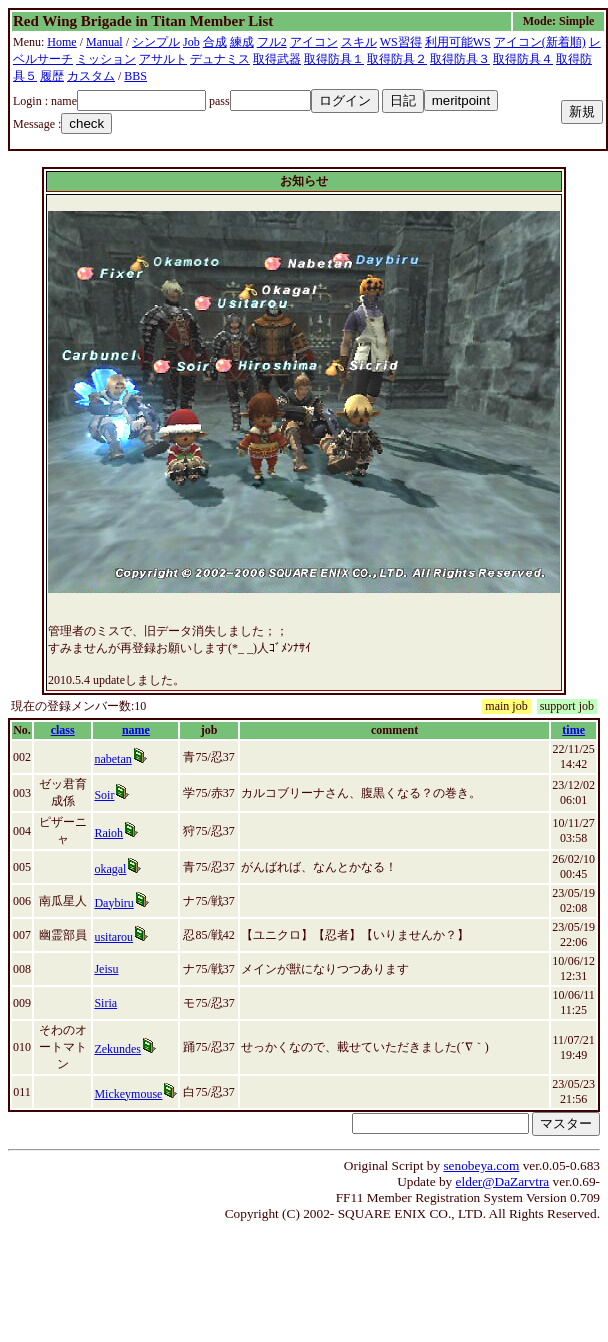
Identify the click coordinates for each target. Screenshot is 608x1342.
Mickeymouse (128, 1094)
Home (61, 42)
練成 (242, 42)
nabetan (112, 759)
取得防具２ (397, 59)
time (573, 730)
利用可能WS (458, 42)
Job (191, 42)
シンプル (156, 42)
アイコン (314, 42)
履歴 (52, 76)
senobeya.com (481, 1165)
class (63, 730)
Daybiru (113, 903)
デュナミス (220, 59)
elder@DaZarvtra (503, 1181)
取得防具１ (334, 59)
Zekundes (117, 1049)
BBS (135, 76)
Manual (104, 42)
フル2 (272, 42)
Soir (104, 795)
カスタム (91, 76)
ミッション (106, 59)
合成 (215, 42)
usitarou (113, 937)
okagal (110, 869)
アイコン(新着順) (540, 42)
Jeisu (106, 969)
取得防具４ (523, 59)
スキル (359, 42)
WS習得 (401, 42)
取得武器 (277, 59)
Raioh (108, 833)
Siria (105, 1003)
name (136, 730)
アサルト (163, 59)
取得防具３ (460, 59)
